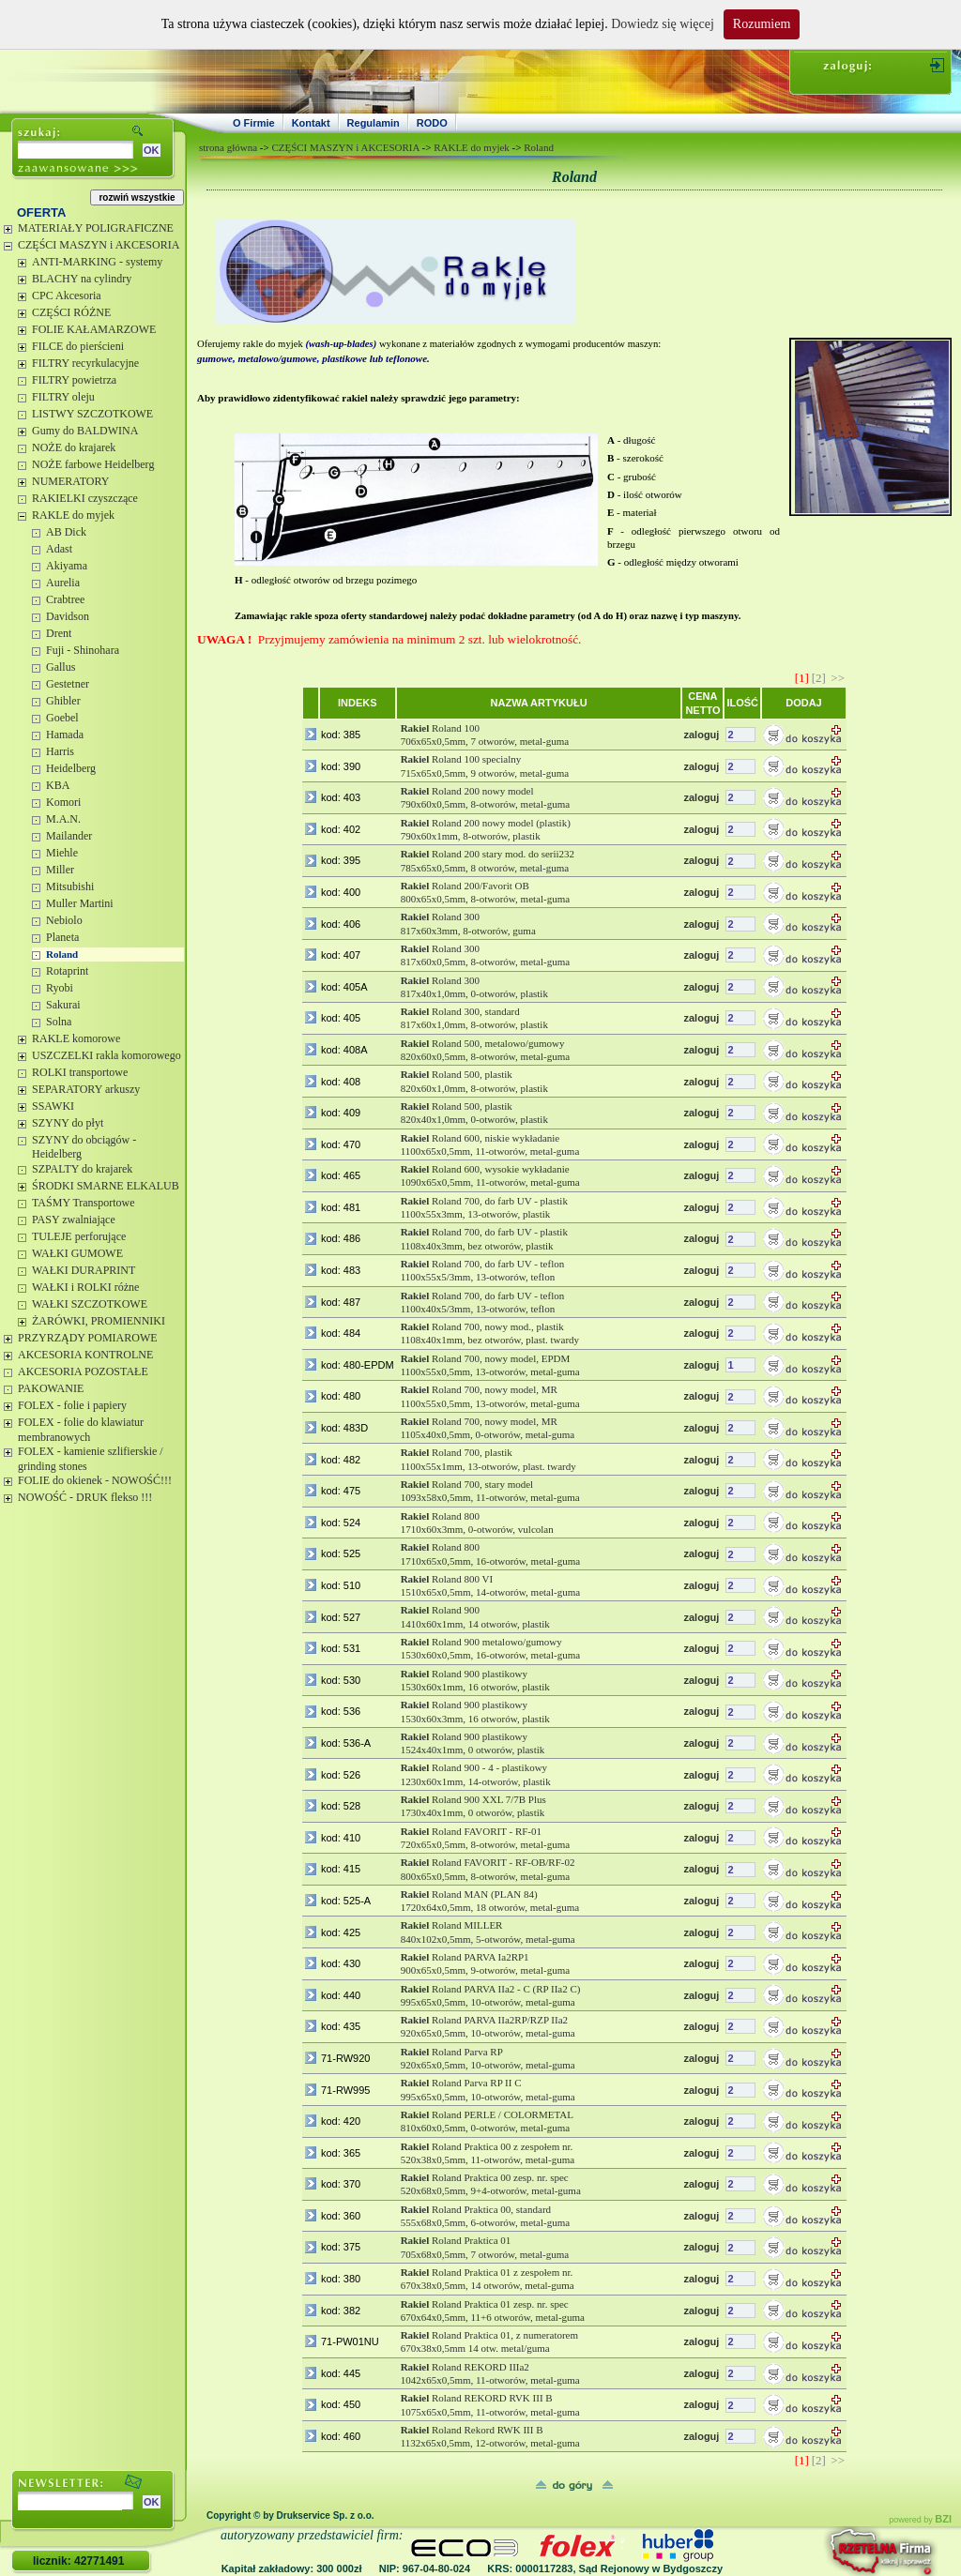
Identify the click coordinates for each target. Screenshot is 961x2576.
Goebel (62, 717)
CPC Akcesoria (66, 295)
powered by (920, 2519)
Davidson (67, 616)
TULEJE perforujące (79, 1236)
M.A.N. (63, 819)
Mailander (69, 835)
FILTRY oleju (63, 396)
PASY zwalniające (73, 1219)
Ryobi (59, 987)
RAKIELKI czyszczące (85, 498)
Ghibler (63, 700)
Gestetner (67, 683)
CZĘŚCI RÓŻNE (71, 312)
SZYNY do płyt (67, 1122)
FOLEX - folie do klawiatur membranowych (81, 1430)
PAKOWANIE (51, 1388)
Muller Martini (80, 903)
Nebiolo (64, 920)
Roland (62, 954)
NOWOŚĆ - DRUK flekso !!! (85, 1497)
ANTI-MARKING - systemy (97, 261)
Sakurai (63, 1004)
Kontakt (311, 123)
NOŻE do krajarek (73, 447)
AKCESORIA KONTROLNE (85, 1354)
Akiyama (66, 565)
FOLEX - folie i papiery (72, 1405)
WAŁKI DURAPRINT (83, 1270)
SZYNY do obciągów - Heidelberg (84, 1147)
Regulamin (373, 123)
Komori (63, 802)
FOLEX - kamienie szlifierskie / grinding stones (90, 1459)
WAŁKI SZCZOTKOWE (89, 1304)
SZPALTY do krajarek (82, 1168)
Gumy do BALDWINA (85, 430)
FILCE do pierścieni (78, 346)
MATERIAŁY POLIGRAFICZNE (96, 228)
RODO (432, 123)
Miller (60, 869)
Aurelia (63, 582)
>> (838, 678)
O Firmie (254, 123)
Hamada (65, 734)
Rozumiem (761, 24)
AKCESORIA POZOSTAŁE (83, 1371)
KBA (57, 785)
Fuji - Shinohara (82, 650)
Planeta (62, 937)
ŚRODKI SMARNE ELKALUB (105, 1185)
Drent (58, 633)
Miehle (62, 852)
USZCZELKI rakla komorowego (106, 1055)
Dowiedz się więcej (662, 24)
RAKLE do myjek (73, 515)
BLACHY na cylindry (81, 278)
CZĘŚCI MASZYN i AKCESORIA (98, 244)
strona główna (228, 147)
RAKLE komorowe (76, 1038)
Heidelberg (71, 768)
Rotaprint (67, 970)
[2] (819, 678)
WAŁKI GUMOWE (77, 1253)
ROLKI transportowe (80, 1072)
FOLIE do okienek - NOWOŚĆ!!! (95, 1480)
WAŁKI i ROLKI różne (85, 1287)
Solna (58, 1021)
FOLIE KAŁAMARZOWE (94, 329)
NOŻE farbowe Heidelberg (93, 464)
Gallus (60, 667)
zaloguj (701, 734)
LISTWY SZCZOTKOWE (92, 413)
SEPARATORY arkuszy (86, 1089)
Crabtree (65, 599)
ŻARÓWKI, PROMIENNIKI (98, 1320)
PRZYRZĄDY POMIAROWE (88, 1337)
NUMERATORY (70, 481)
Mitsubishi (70, 886)
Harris (60, 751)
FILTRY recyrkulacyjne (85, 363)
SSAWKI (53, 1106)
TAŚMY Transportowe (83, 1202)
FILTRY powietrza (74, 379)
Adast (59, 548)
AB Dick (66, 531)
